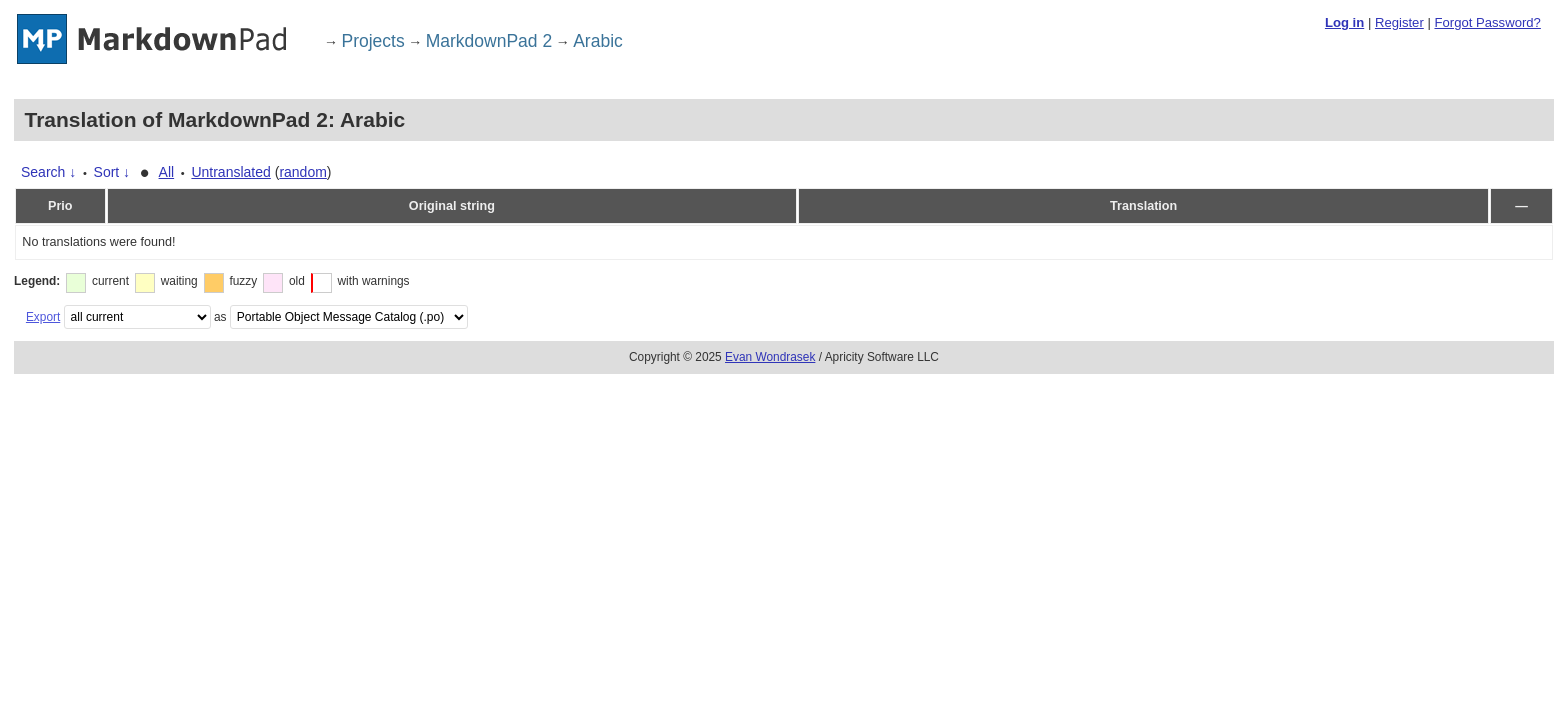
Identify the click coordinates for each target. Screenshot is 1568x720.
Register (1399, 22)
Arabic (598, 41)
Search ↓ (48, 172)
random (302, 172)
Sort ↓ (112, 172)
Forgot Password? (1487, 22)
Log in (1344, 22)
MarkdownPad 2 (489, 41)
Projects (373, 41)
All (167, 172)
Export (43, 317)
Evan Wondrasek (770, 357)
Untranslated (230, 172)
